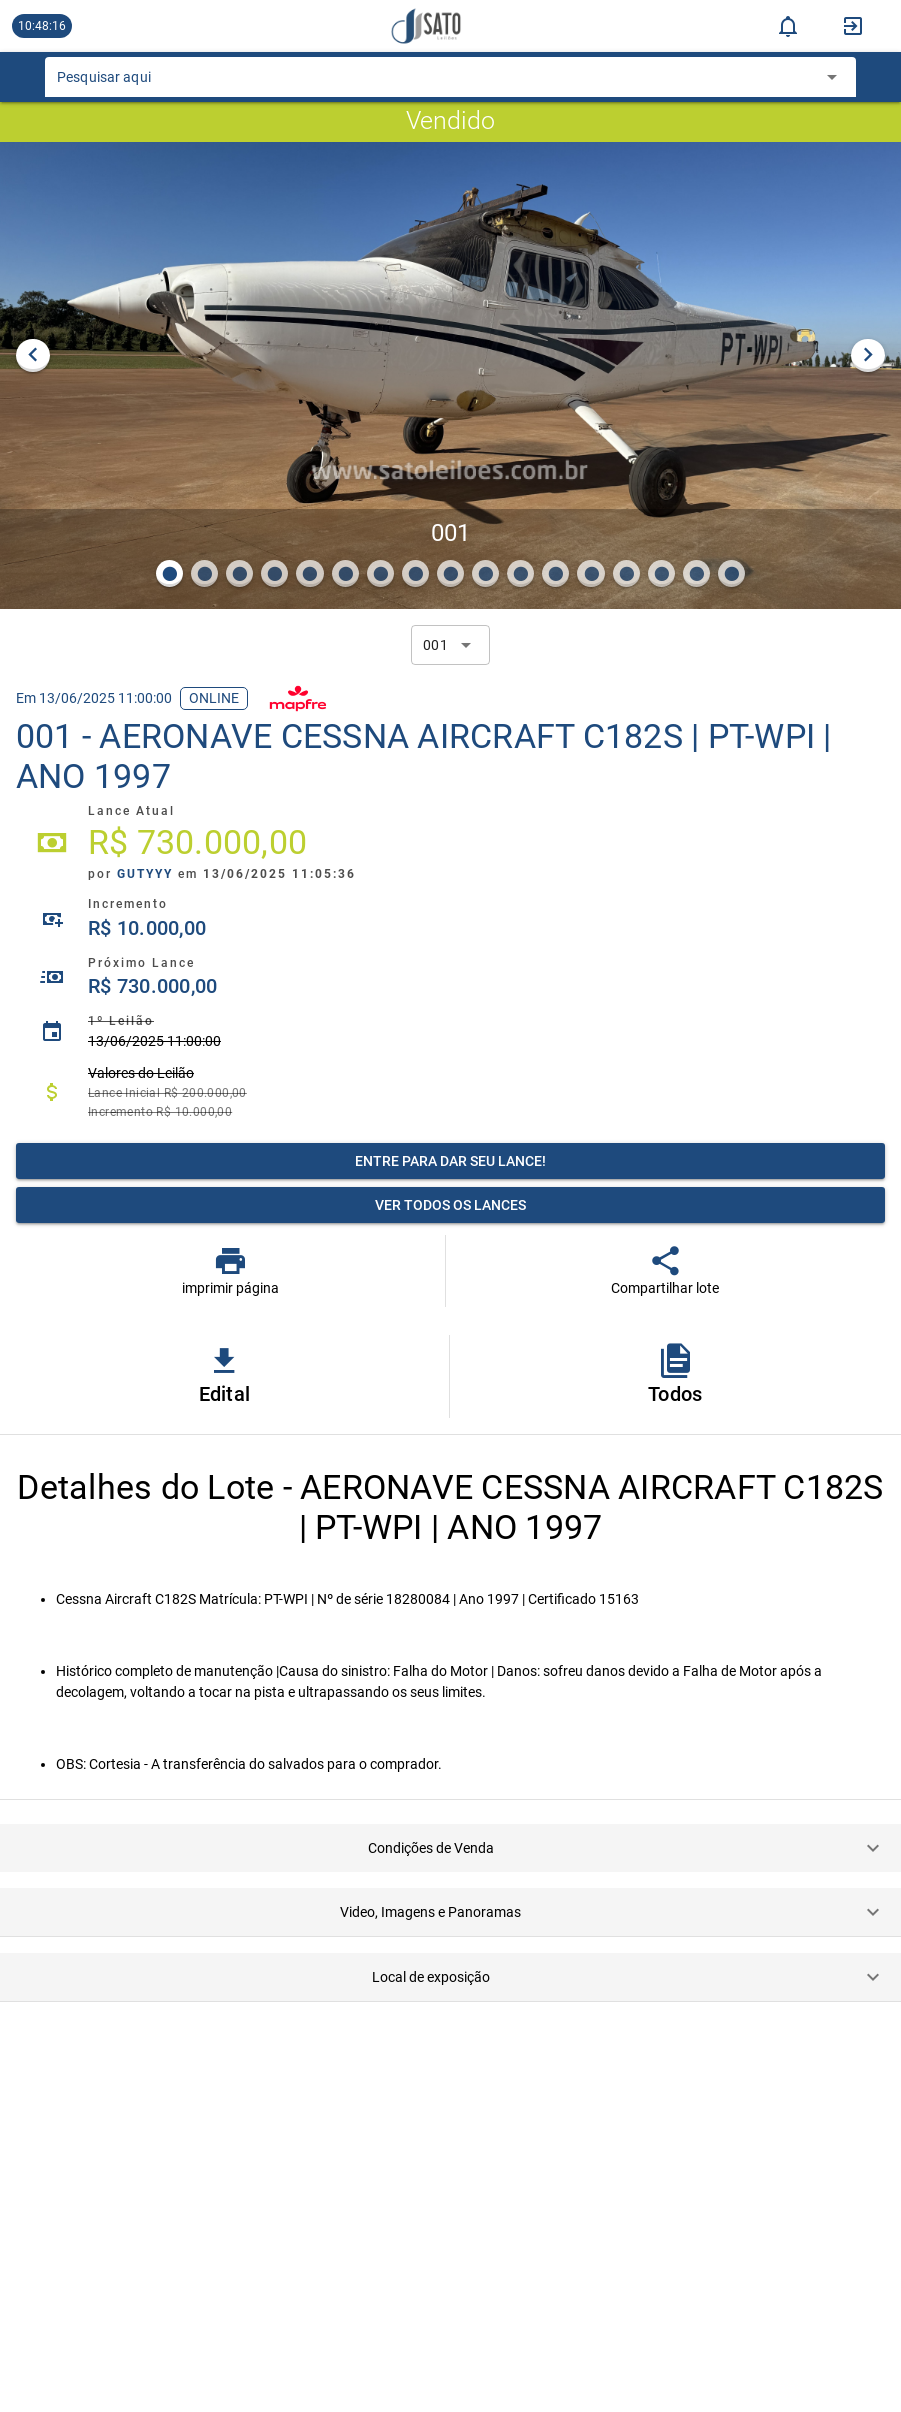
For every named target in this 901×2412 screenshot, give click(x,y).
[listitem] (450, 843)
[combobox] (435, 83)
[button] (450, 1848)
